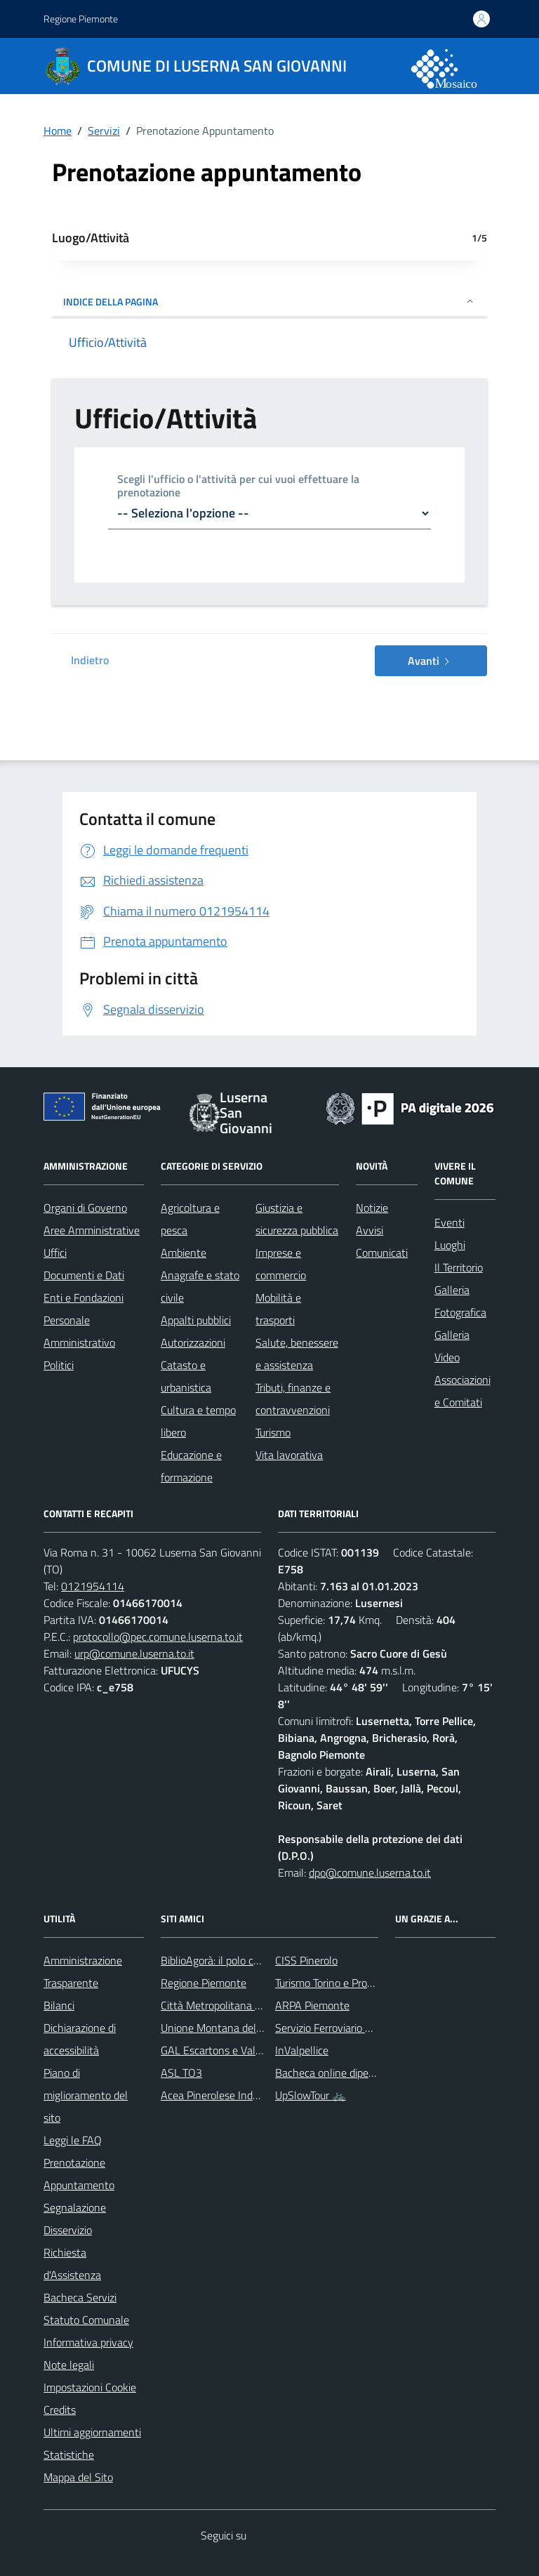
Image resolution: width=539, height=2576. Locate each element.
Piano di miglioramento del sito (86, 2095)
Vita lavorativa (289, 1454)
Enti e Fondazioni (84, 1297)
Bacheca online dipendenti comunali (359, 2072)
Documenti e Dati (84, 1275)
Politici (59, 1364)
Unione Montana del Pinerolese (234, 2027)
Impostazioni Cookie (90, 2387)
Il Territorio (458, 1267)
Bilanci (59, 2005)
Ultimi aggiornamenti (92, 2432)
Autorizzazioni (193, 1342)
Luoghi (449, 1244)
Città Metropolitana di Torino (227, 2005)
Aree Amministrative (92, 1230)
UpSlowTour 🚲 (310, 2095)
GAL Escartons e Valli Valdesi (228, 2050)
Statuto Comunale (86, 2319)
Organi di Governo (85, 1207)
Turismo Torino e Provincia (334, 1982)
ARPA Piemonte (312, 2005)
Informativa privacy (88, 2342)
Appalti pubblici (196, 1320)
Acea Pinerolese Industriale (224, 2095)
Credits (60, 2409)
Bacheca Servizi (80, 2297)
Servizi (104, 130)
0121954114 (92, 1586)
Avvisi (369, 1230)
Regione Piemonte (81, 18)
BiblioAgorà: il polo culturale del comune (253, 1960)
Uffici (55, 1252)
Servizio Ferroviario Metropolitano (353, 2027)
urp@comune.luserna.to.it (134, 1653)
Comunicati (382, 1252)
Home (58, 130)
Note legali (69, 2364)
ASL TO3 (181, 2072)
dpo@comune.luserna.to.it (370, 1872)
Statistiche (69, 2454)
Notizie (372, 1207)
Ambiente (183, 1252)
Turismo (273, 1432)
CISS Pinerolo (306, 1960)
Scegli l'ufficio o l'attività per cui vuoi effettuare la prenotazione (238, 487)
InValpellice (301, 2050)
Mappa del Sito (78, 2477)
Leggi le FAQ (73, 2140)
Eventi (449, 1222)
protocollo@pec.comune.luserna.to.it (158, 1636)
